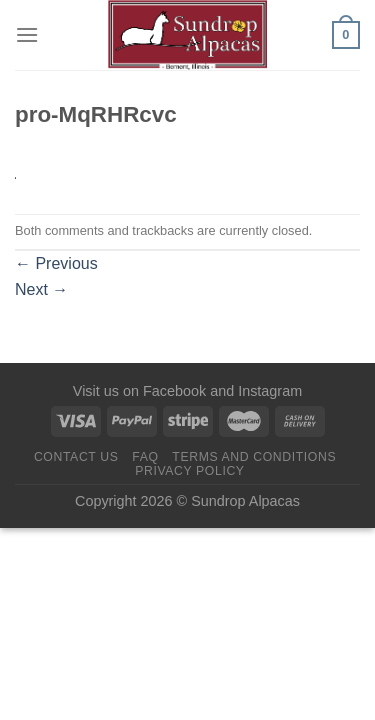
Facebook (174, 391)
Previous (56, 263)
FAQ (145, 457)
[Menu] (27, 34)
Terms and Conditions (254, 457)
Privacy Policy (189, 471)
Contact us (76, 457)
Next (41, 289)
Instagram (270, 391)
